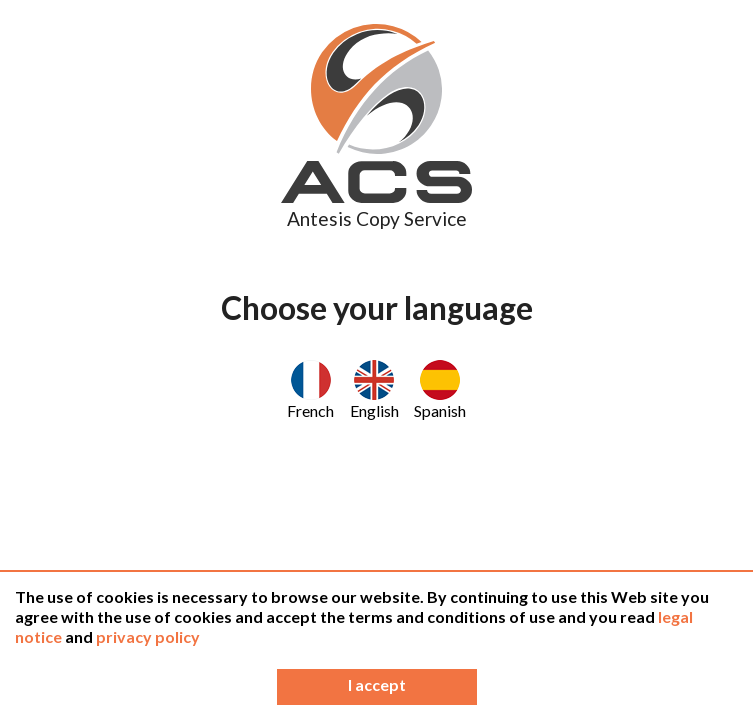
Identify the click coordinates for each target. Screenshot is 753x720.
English (374, 390)
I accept (377, 684)
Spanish (440, 390)
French (310, 390)
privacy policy (148, 636)
